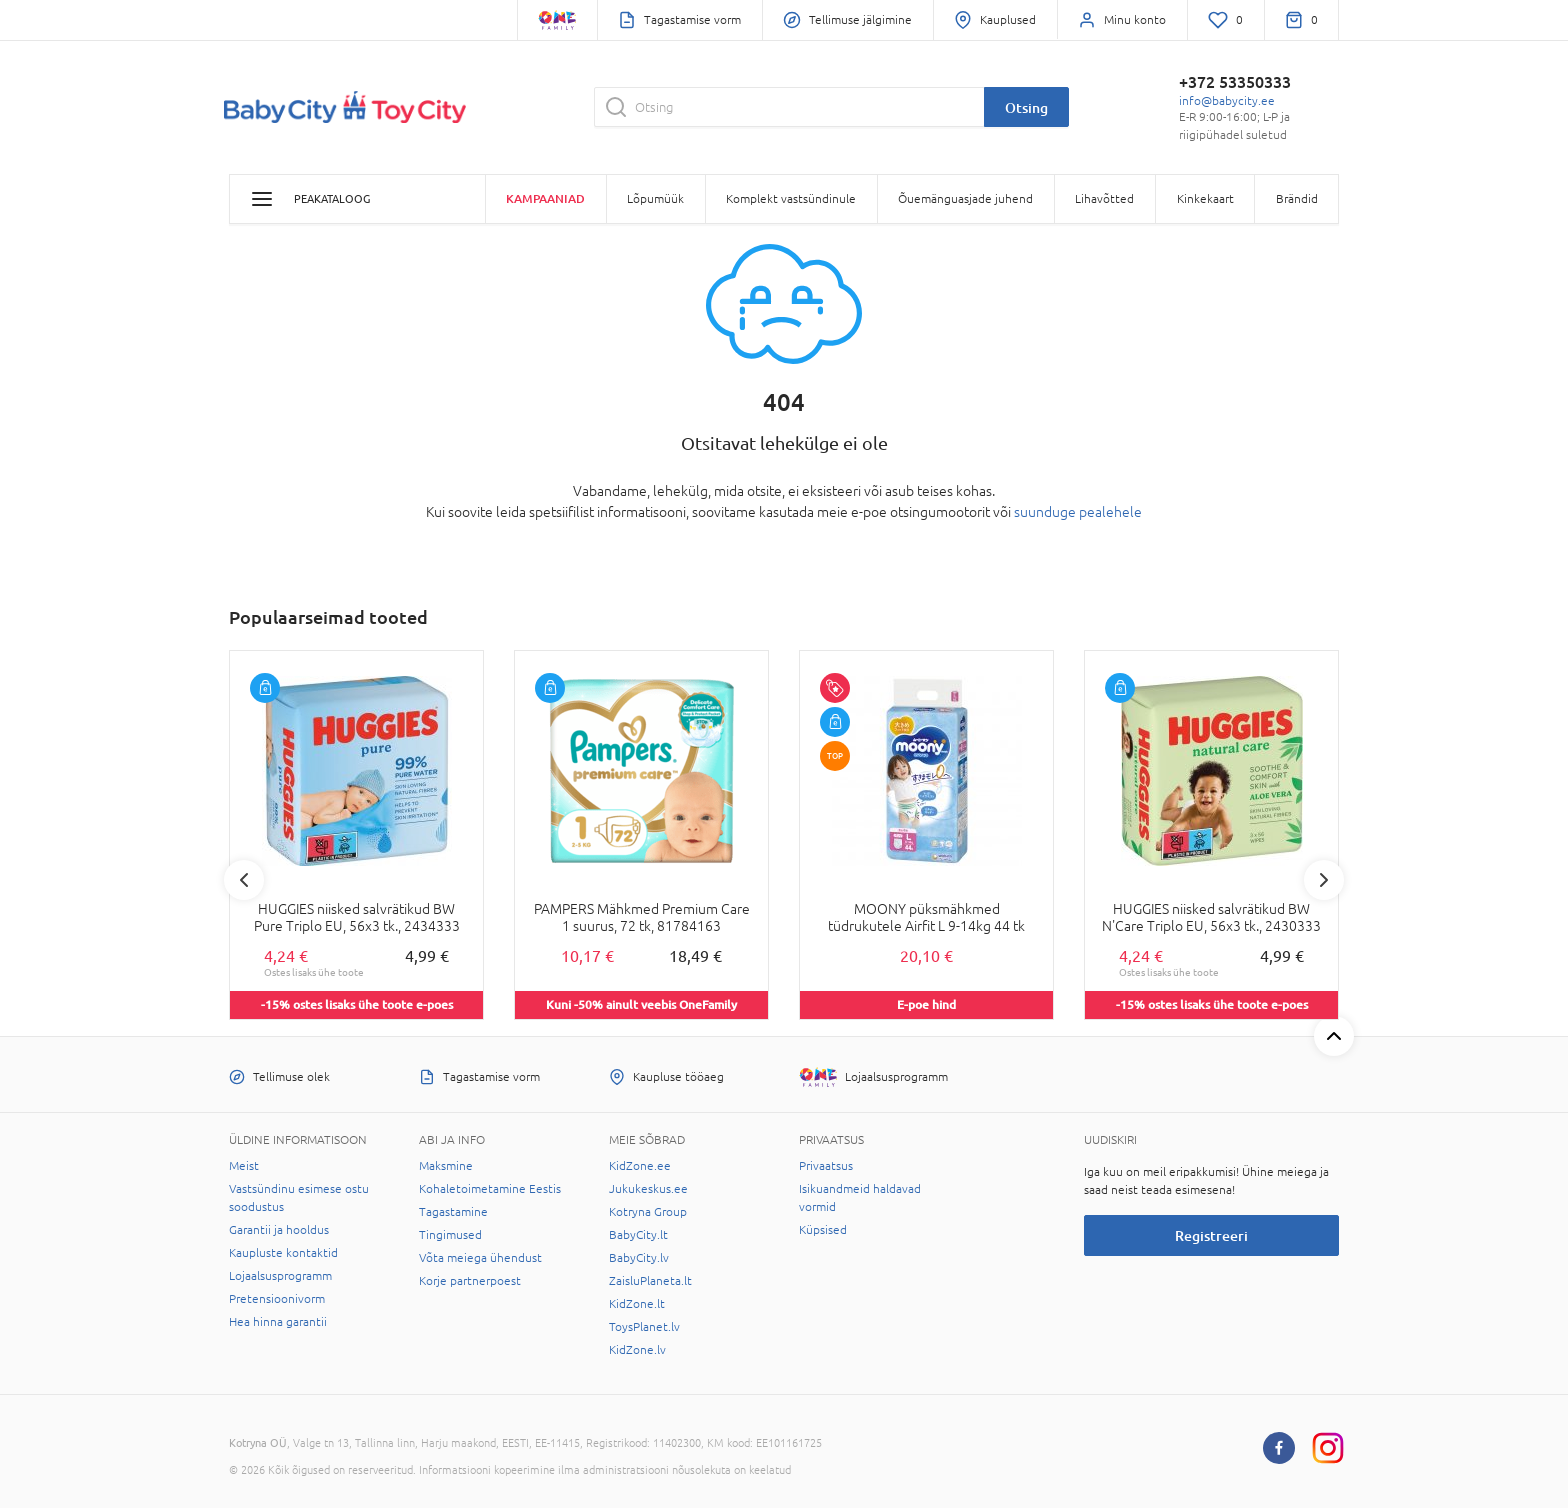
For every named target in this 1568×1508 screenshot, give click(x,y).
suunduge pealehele (1078, 512)
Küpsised (823, 1230)
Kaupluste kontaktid (283, 1253)
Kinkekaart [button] (1205, 199)
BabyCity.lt (638, 1235)
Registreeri (1211, 1235)
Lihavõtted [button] (1104, 199)
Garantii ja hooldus (279, 1230)
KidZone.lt (637, 1304)
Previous (244, 880)
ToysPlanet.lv (644, 1327)
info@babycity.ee (1227, 101)
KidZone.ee (640, 1166)
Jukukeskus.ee (648, 1189)
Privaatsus (826, 1166)
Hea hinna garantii (278, 1322)
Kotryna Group (648, 1212)
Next (1324, 880)
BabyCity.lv (639, 1258)
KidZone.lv (637, 1350)
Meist (244, 1166)
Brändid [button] (1297, 199)
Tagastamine (453, 1212)
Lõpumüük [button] (655, 199)
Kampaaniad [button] (545, 198)
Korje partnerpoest (470, 1281)
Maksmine (446, 1166)
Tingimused (450, 1235)
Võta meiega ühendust (480, 1258)
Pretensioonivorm (277, 1299)
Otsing (1026, 107)
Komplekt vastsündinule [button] (791, 199)
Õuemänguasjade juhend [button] (965, 199)
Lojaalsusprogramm (280, 1276)
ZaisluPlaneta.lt (650, 1281)
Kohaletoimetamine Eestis (490, 1189)
